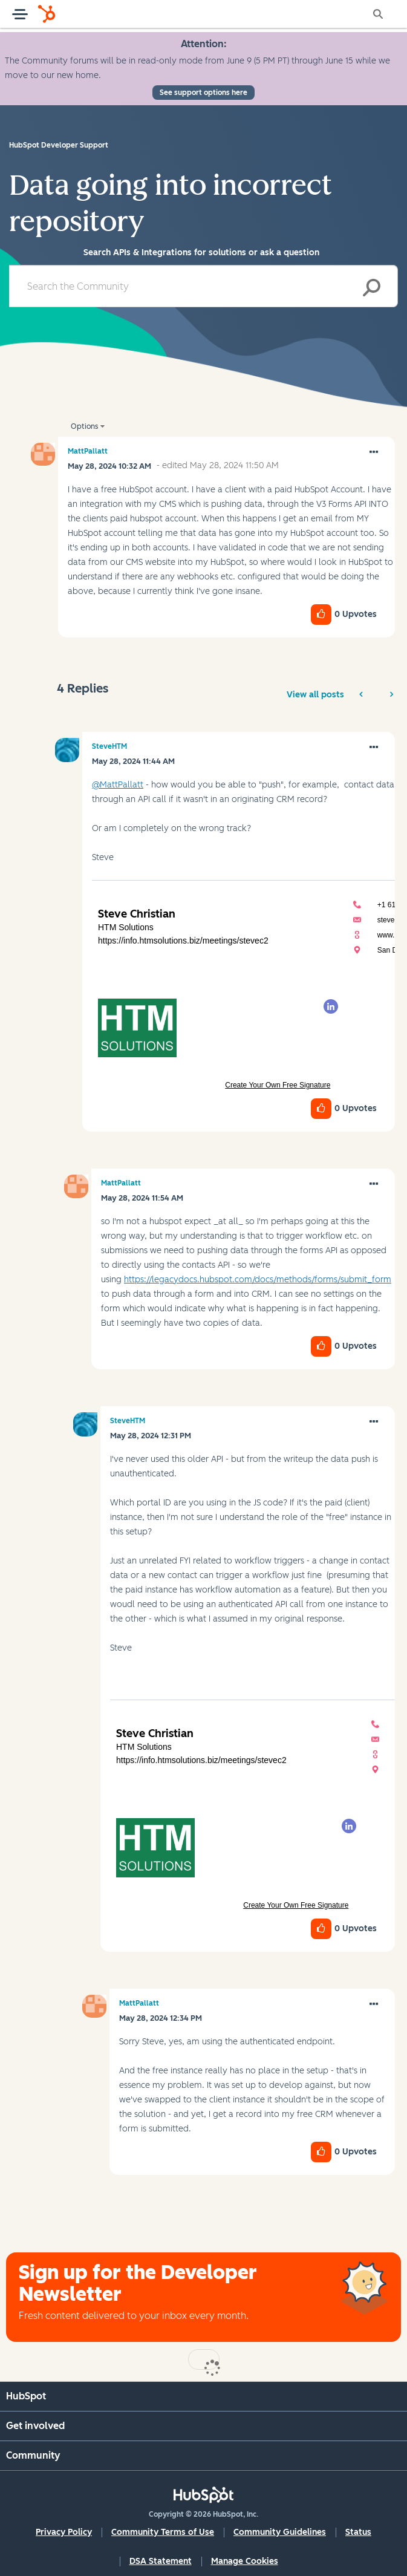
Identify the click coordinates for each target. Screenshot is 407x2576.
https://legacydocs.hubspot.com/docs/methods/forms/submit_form (257, 1279)
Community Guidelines (279, 2532)
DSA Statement (160, 2561)
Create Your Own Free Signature (277, 1085)
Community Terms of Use (162, 2532)
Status (358, 2532)
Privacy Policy (64, 2532)
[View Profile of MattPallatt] (88, 451)
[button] (374, 452)
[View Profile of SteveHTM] (109, 746)
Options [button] (84, 426)
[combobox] (203, 286)
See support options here (203, 92)
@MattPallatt (117, 785)
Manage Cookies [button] (244, 2561)
